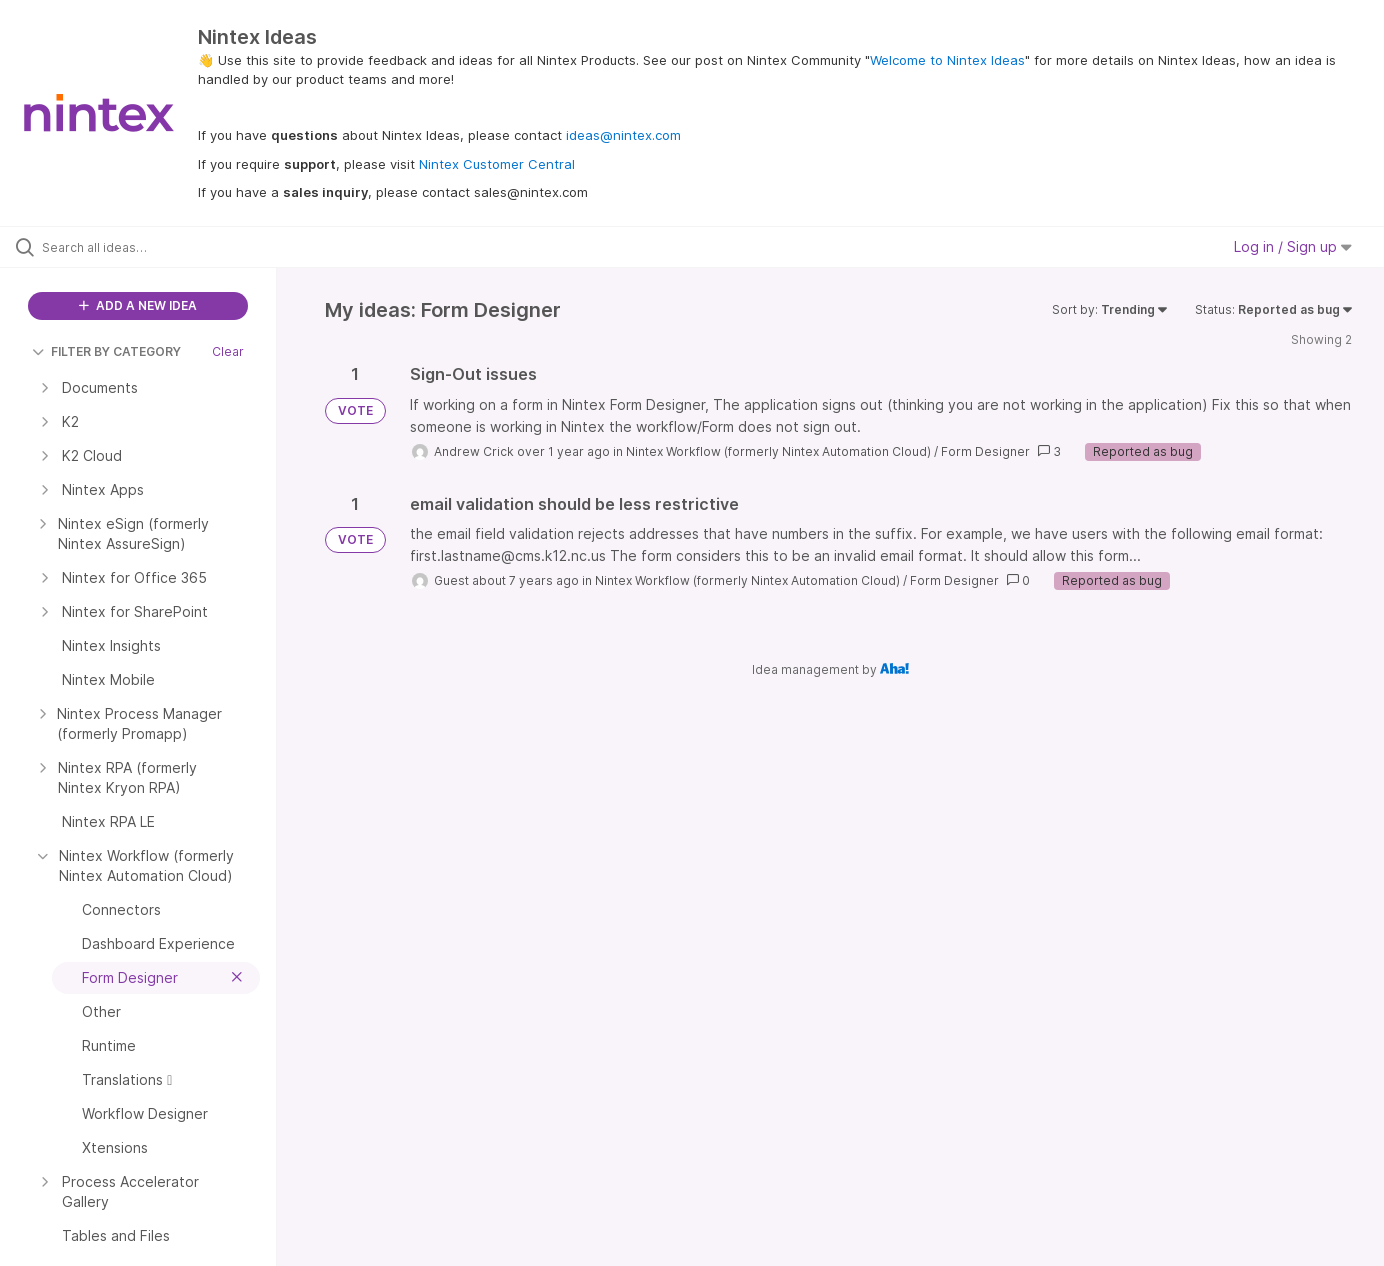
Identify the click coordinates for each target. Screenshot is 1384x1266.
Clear (228, 351)
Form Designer (985, 451)
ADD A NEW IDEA (138, 305)
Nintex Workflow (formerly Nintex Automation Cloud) (778, 451)
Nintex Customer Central (497, 164)
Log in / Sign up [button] (1293, 246)
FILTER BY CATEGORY (106, 351)
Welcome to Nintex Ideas (947, 60)
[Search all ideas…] (163, 247)
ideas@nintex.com (623, 135)
